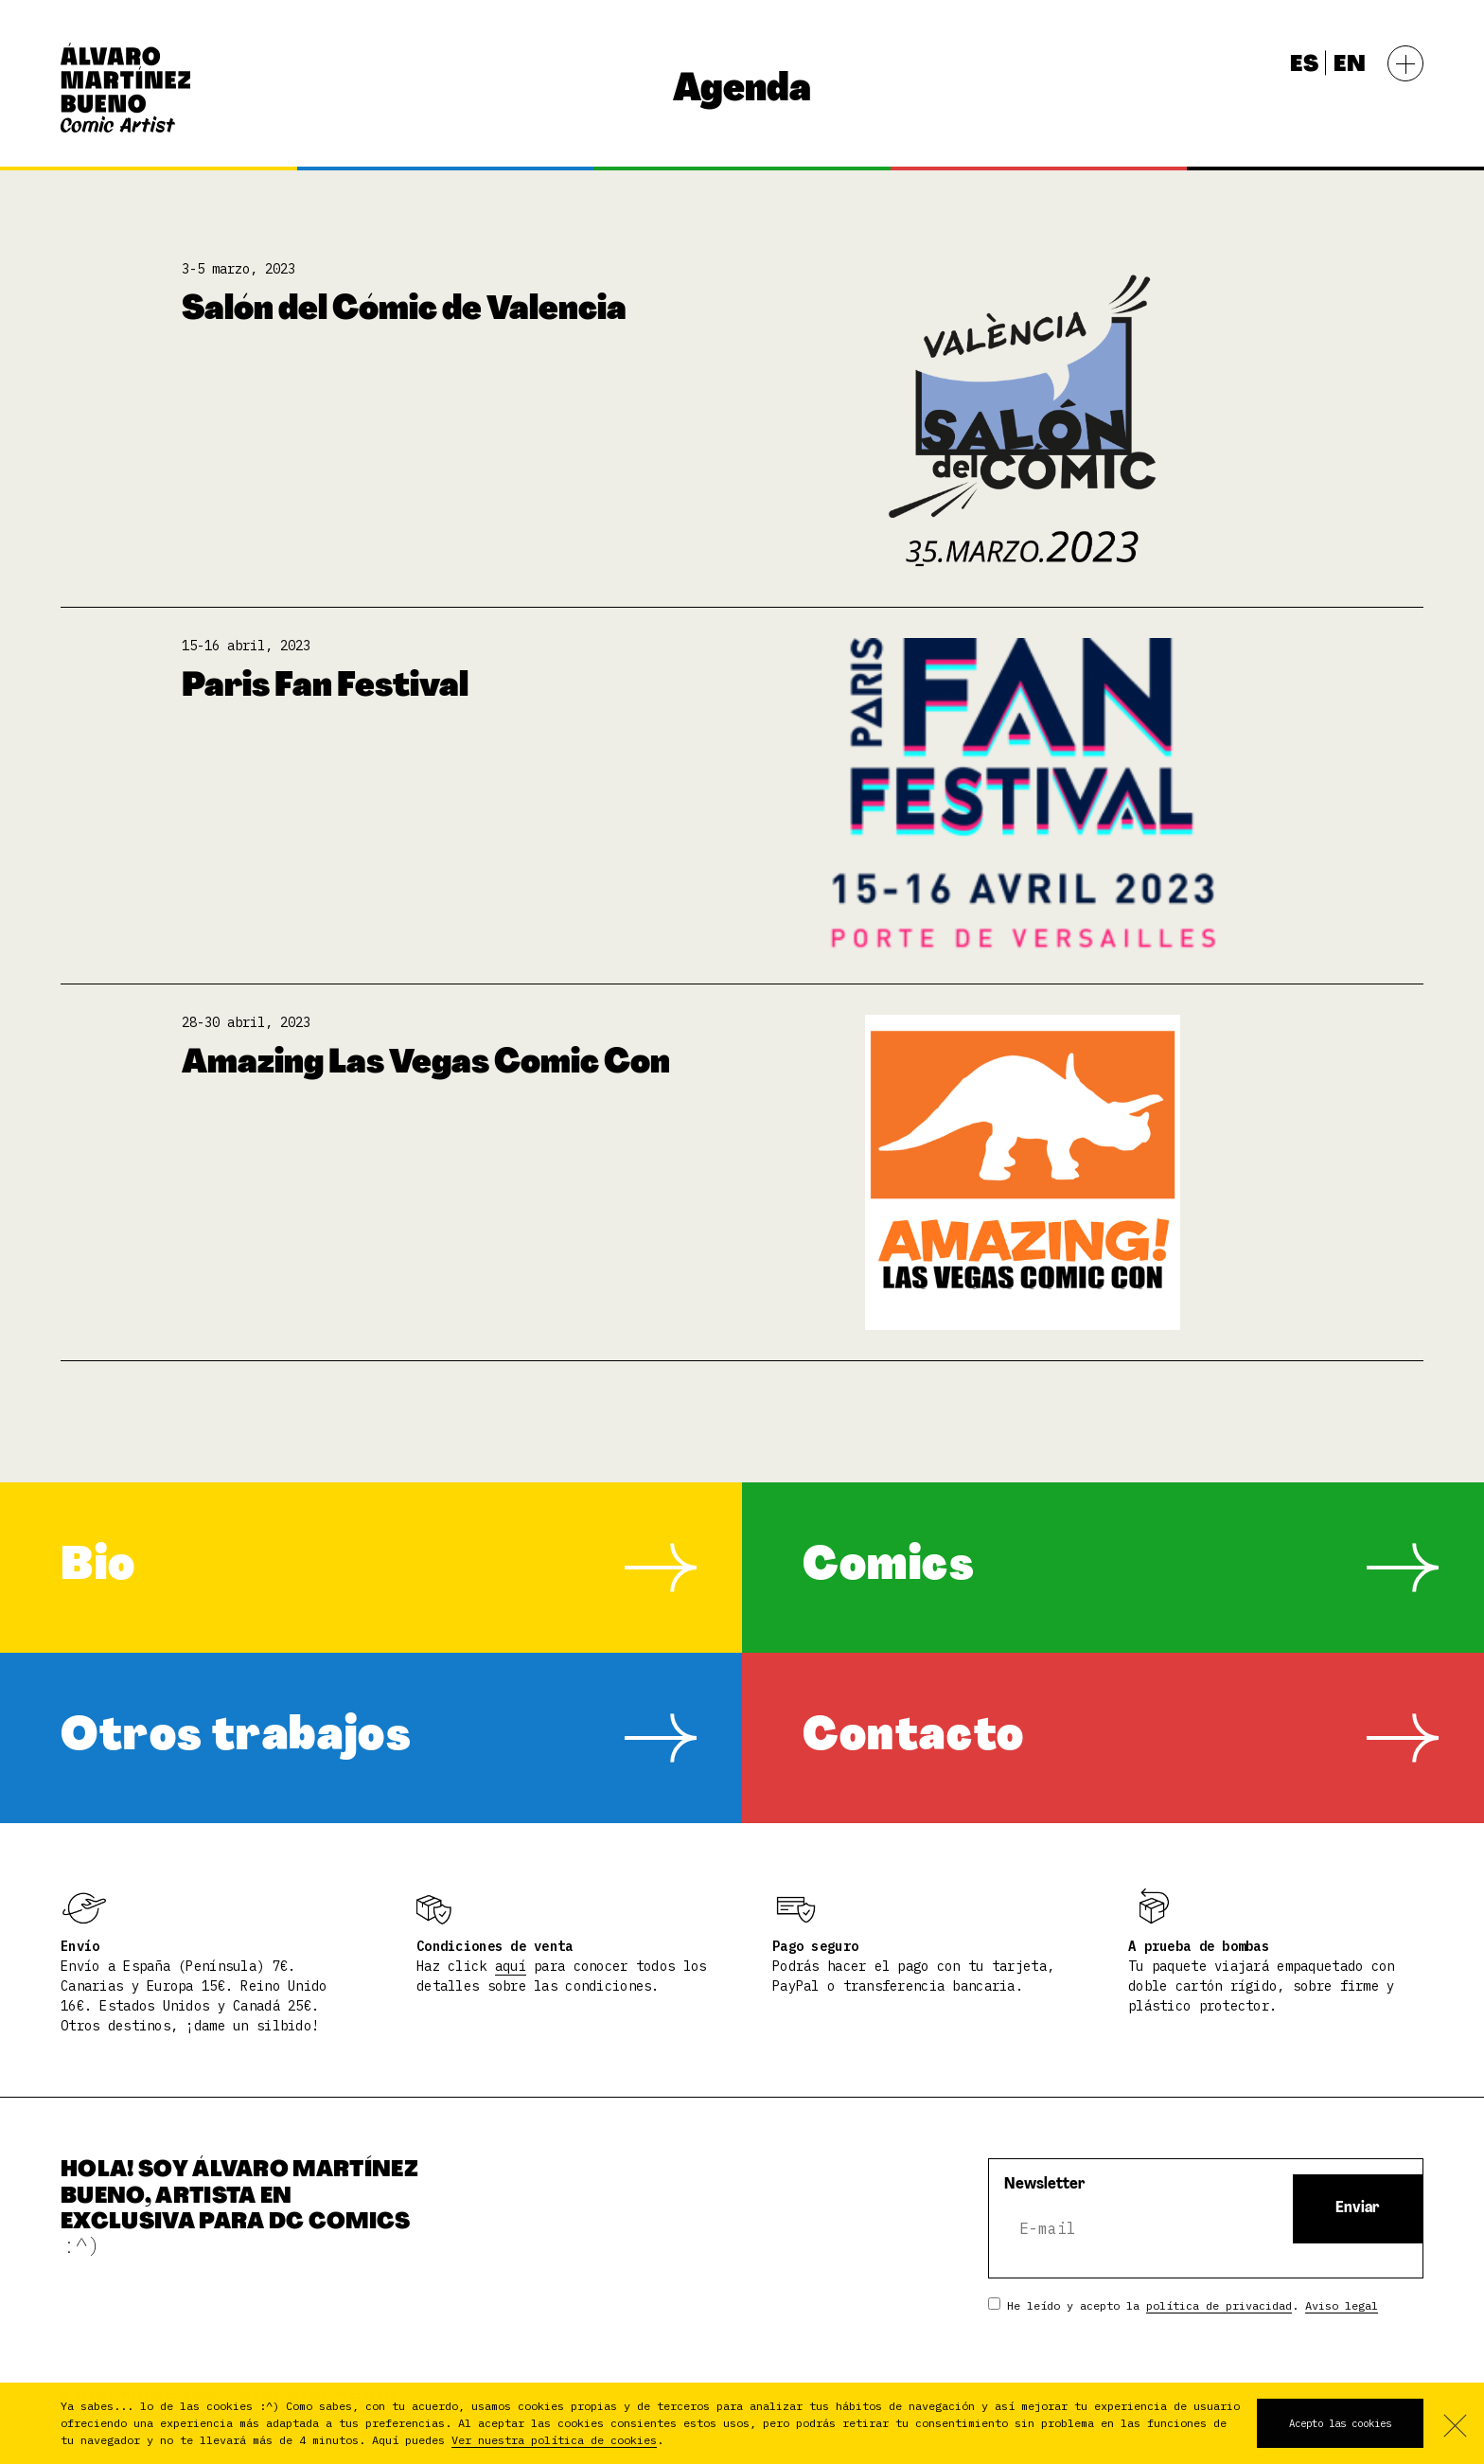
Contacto (914, 1738)
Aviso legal (1341, 2305)
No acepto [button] (1454, 2423)
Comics (889, 1567)
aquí (510, 1966)
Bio (98, 1567)
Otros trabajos (236, 1738)
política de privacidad (1219, 2305)
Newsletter (1045, 2184)
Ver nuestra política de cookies (554, 2440)
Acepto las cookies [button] (1340, 2423)
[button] (672, 2441)
